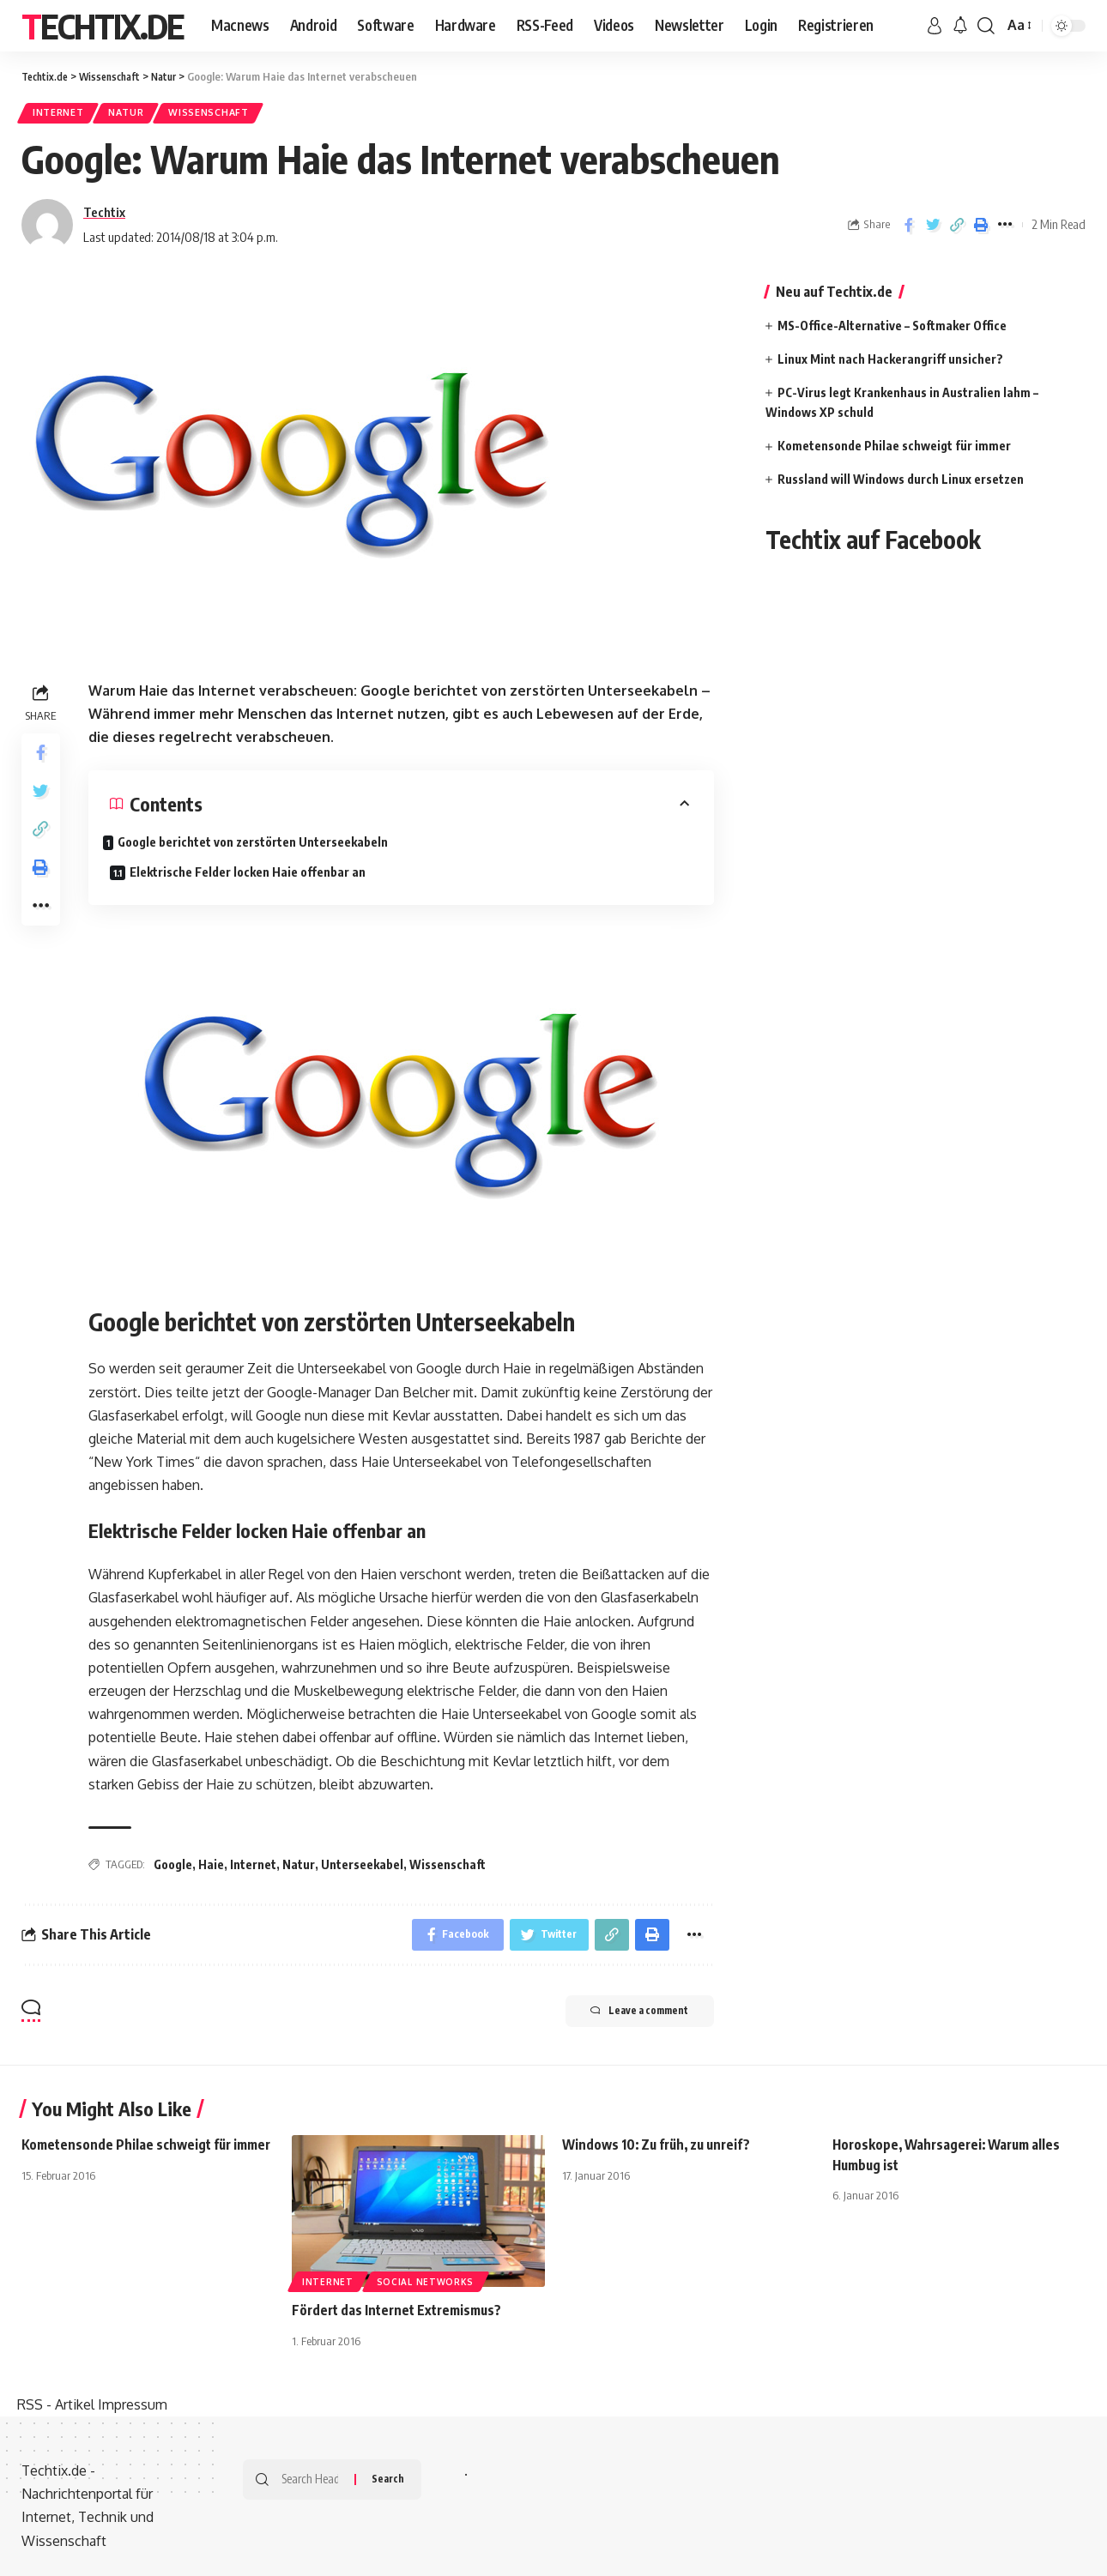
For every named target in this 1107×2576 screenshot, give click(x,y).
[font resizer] (1018, 25)
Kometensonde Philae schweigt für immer (894, 449)
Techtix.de (102, 25)
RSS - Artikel (55, 2401)
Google (173, 1859)
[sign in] (934, 25)
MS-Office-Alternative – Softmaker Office (892, 329)
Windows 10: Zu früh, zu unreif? (661, 2142)
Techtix (104, 215)
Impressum (132, 2401)
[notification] (960, 25)
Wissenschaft (228, 114)
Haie (211, 1859)
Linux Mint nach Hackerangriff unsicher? (890, 362)
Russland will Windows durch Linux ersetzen (900, 482)
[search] (986, 25)
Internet (62, 114)
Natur (138, 114)
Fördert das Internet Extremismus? (401, 2307)
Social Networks (426, 2279)
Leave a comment (628, 2010)
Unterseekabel (362, 1859)
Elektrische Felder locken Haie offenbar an (551, 851)
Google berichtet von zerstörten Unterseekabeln (206, 854)
